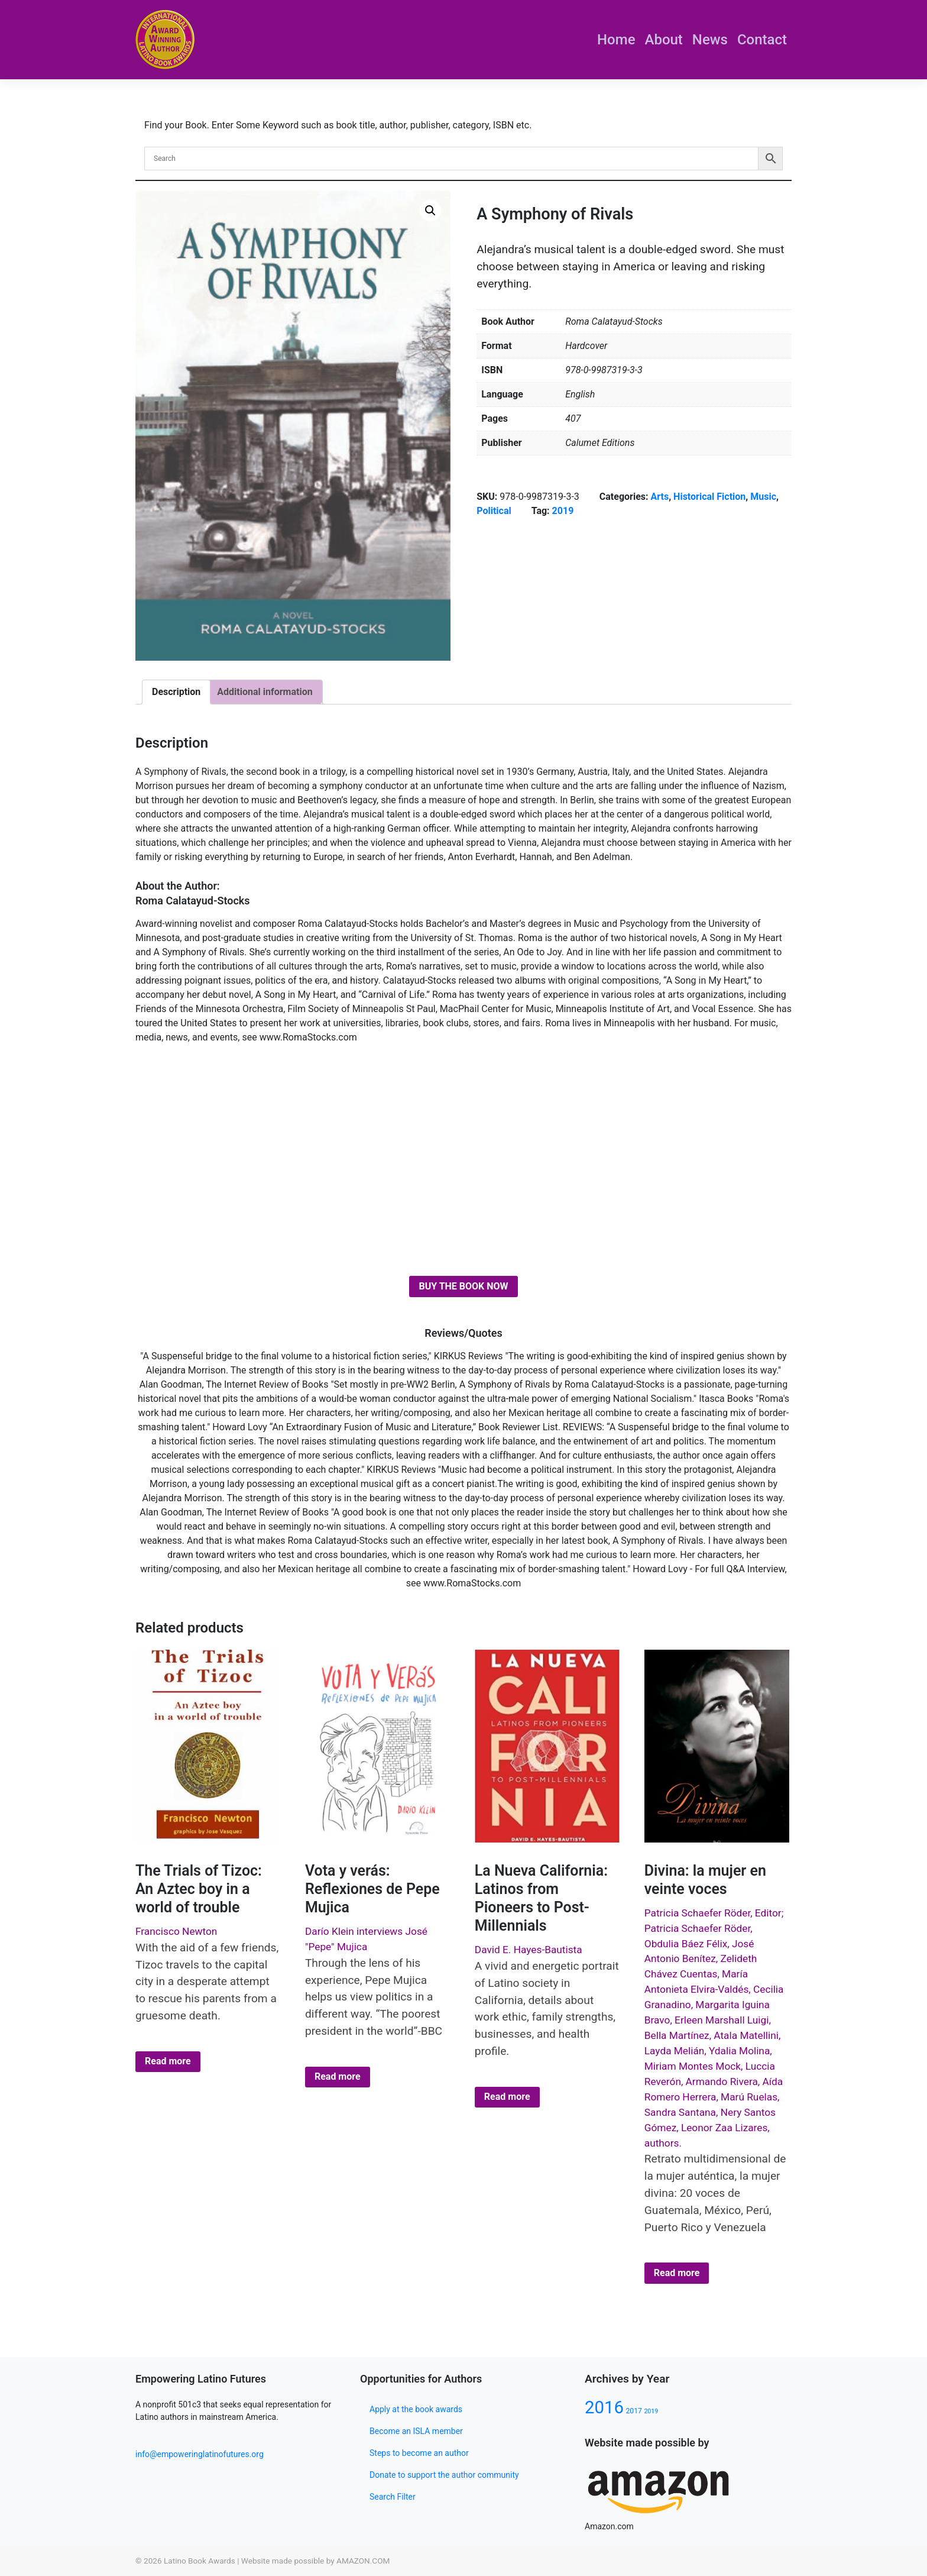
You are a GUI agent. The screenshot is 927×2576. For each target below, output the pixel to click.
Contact (762, 39)
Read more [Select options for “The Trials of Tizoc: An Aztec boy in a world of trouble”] (168, 2061)
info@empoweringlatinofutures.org (199, 2454)
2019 (563, 510)
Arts (660, 496)
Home (616, 39)
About (664, 39)
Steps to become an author (419, 2453)
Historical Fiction (709, 496)
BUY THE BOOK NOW (463, 1286)
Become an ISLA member (416, 2431)
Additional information (264, 691)
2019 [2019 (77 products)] (651, 2411)
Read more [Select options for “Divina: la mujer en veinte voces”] (677, 2272)
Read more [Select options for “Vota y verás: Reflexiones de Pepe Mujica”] (338, 2076)
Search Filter (392, 2496)
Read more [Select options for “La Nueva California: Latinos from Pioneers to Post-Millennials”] (507, 2096)
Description (176, 691)
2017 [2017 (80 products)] (633, 2411)
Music (763, 496)
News (710, 39)
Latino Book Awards (199, 2560)
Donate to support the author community (444, 2475)
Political (494, 510)
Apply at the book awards (415, 2409)
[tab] (176, 692)
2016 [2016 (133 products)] (604, 2407)
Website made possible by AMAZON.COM (315, 2560)
